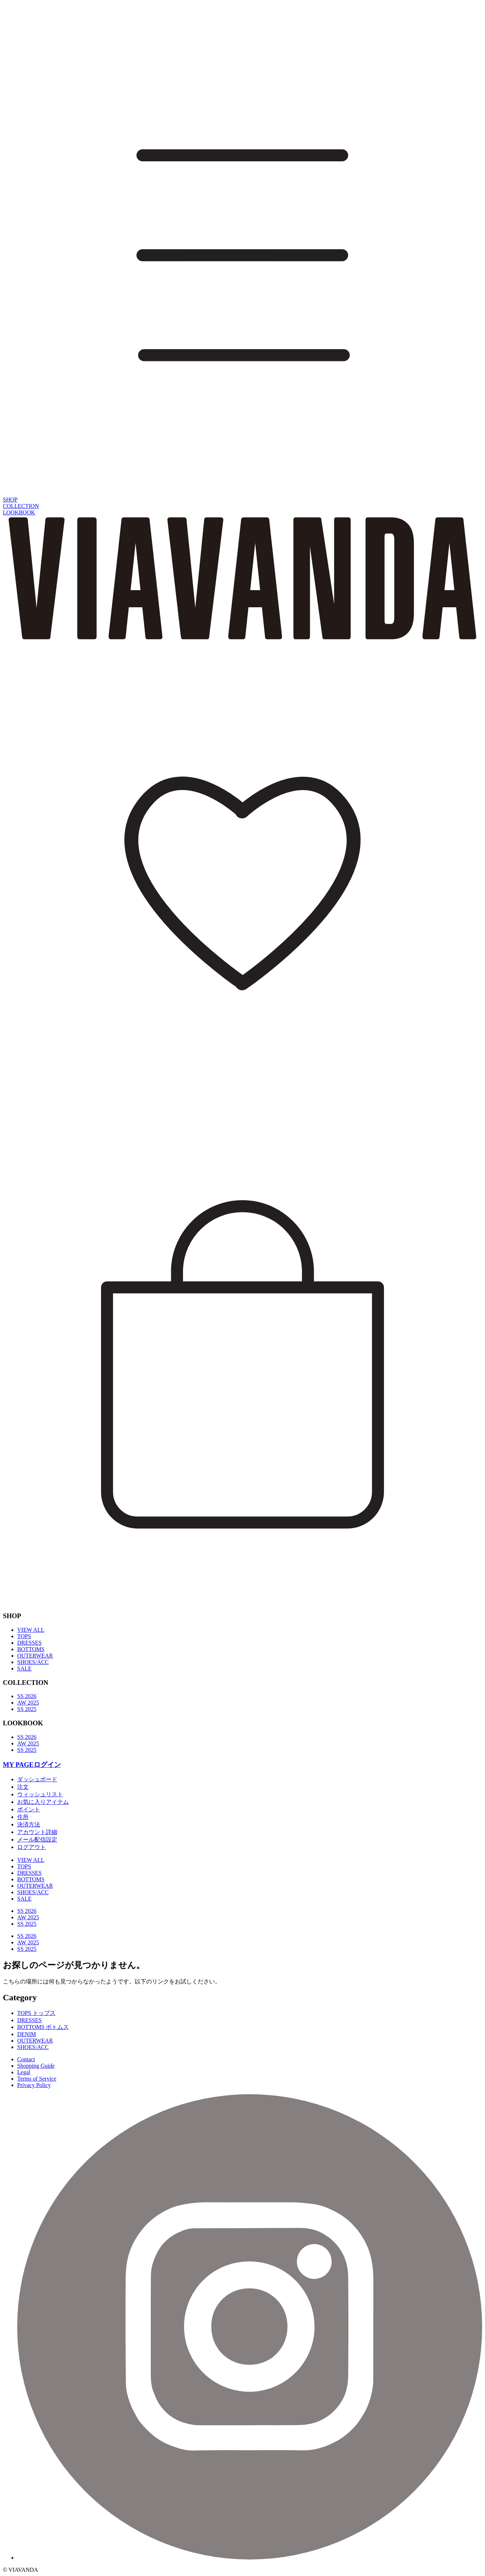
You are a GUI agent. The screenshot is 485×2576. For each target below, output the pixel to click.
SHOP (10, 499)
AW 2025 (28, 1703)
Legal (23, 2072)
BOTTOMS (30, 1649)
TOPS (24, 1636)
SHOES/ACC (33, 1662)
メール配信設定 (37, 1839)
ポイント (28, 1809)
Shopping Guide (35, 2066)
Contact (26, 2059)
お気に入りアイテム (43, 1802)
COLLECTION (21, 506)
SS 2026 (27, 1696)
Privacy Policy (34, 2085)
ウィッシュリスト (40, 1794)
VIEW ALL (30, 1630)
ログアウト (31, 1847)
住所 (23, 1817)
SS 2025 (27, 1709)
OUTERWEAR (35, 1656)
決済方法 (28, 1824)
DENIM (26, 2034)
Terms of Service (36, 2079)
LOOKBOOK (19, 512)
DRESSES (29, 1643)
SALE (24, 1668)
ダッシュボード (37, 1779)
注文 (23, 1787)
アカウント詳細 (37, 1832)
